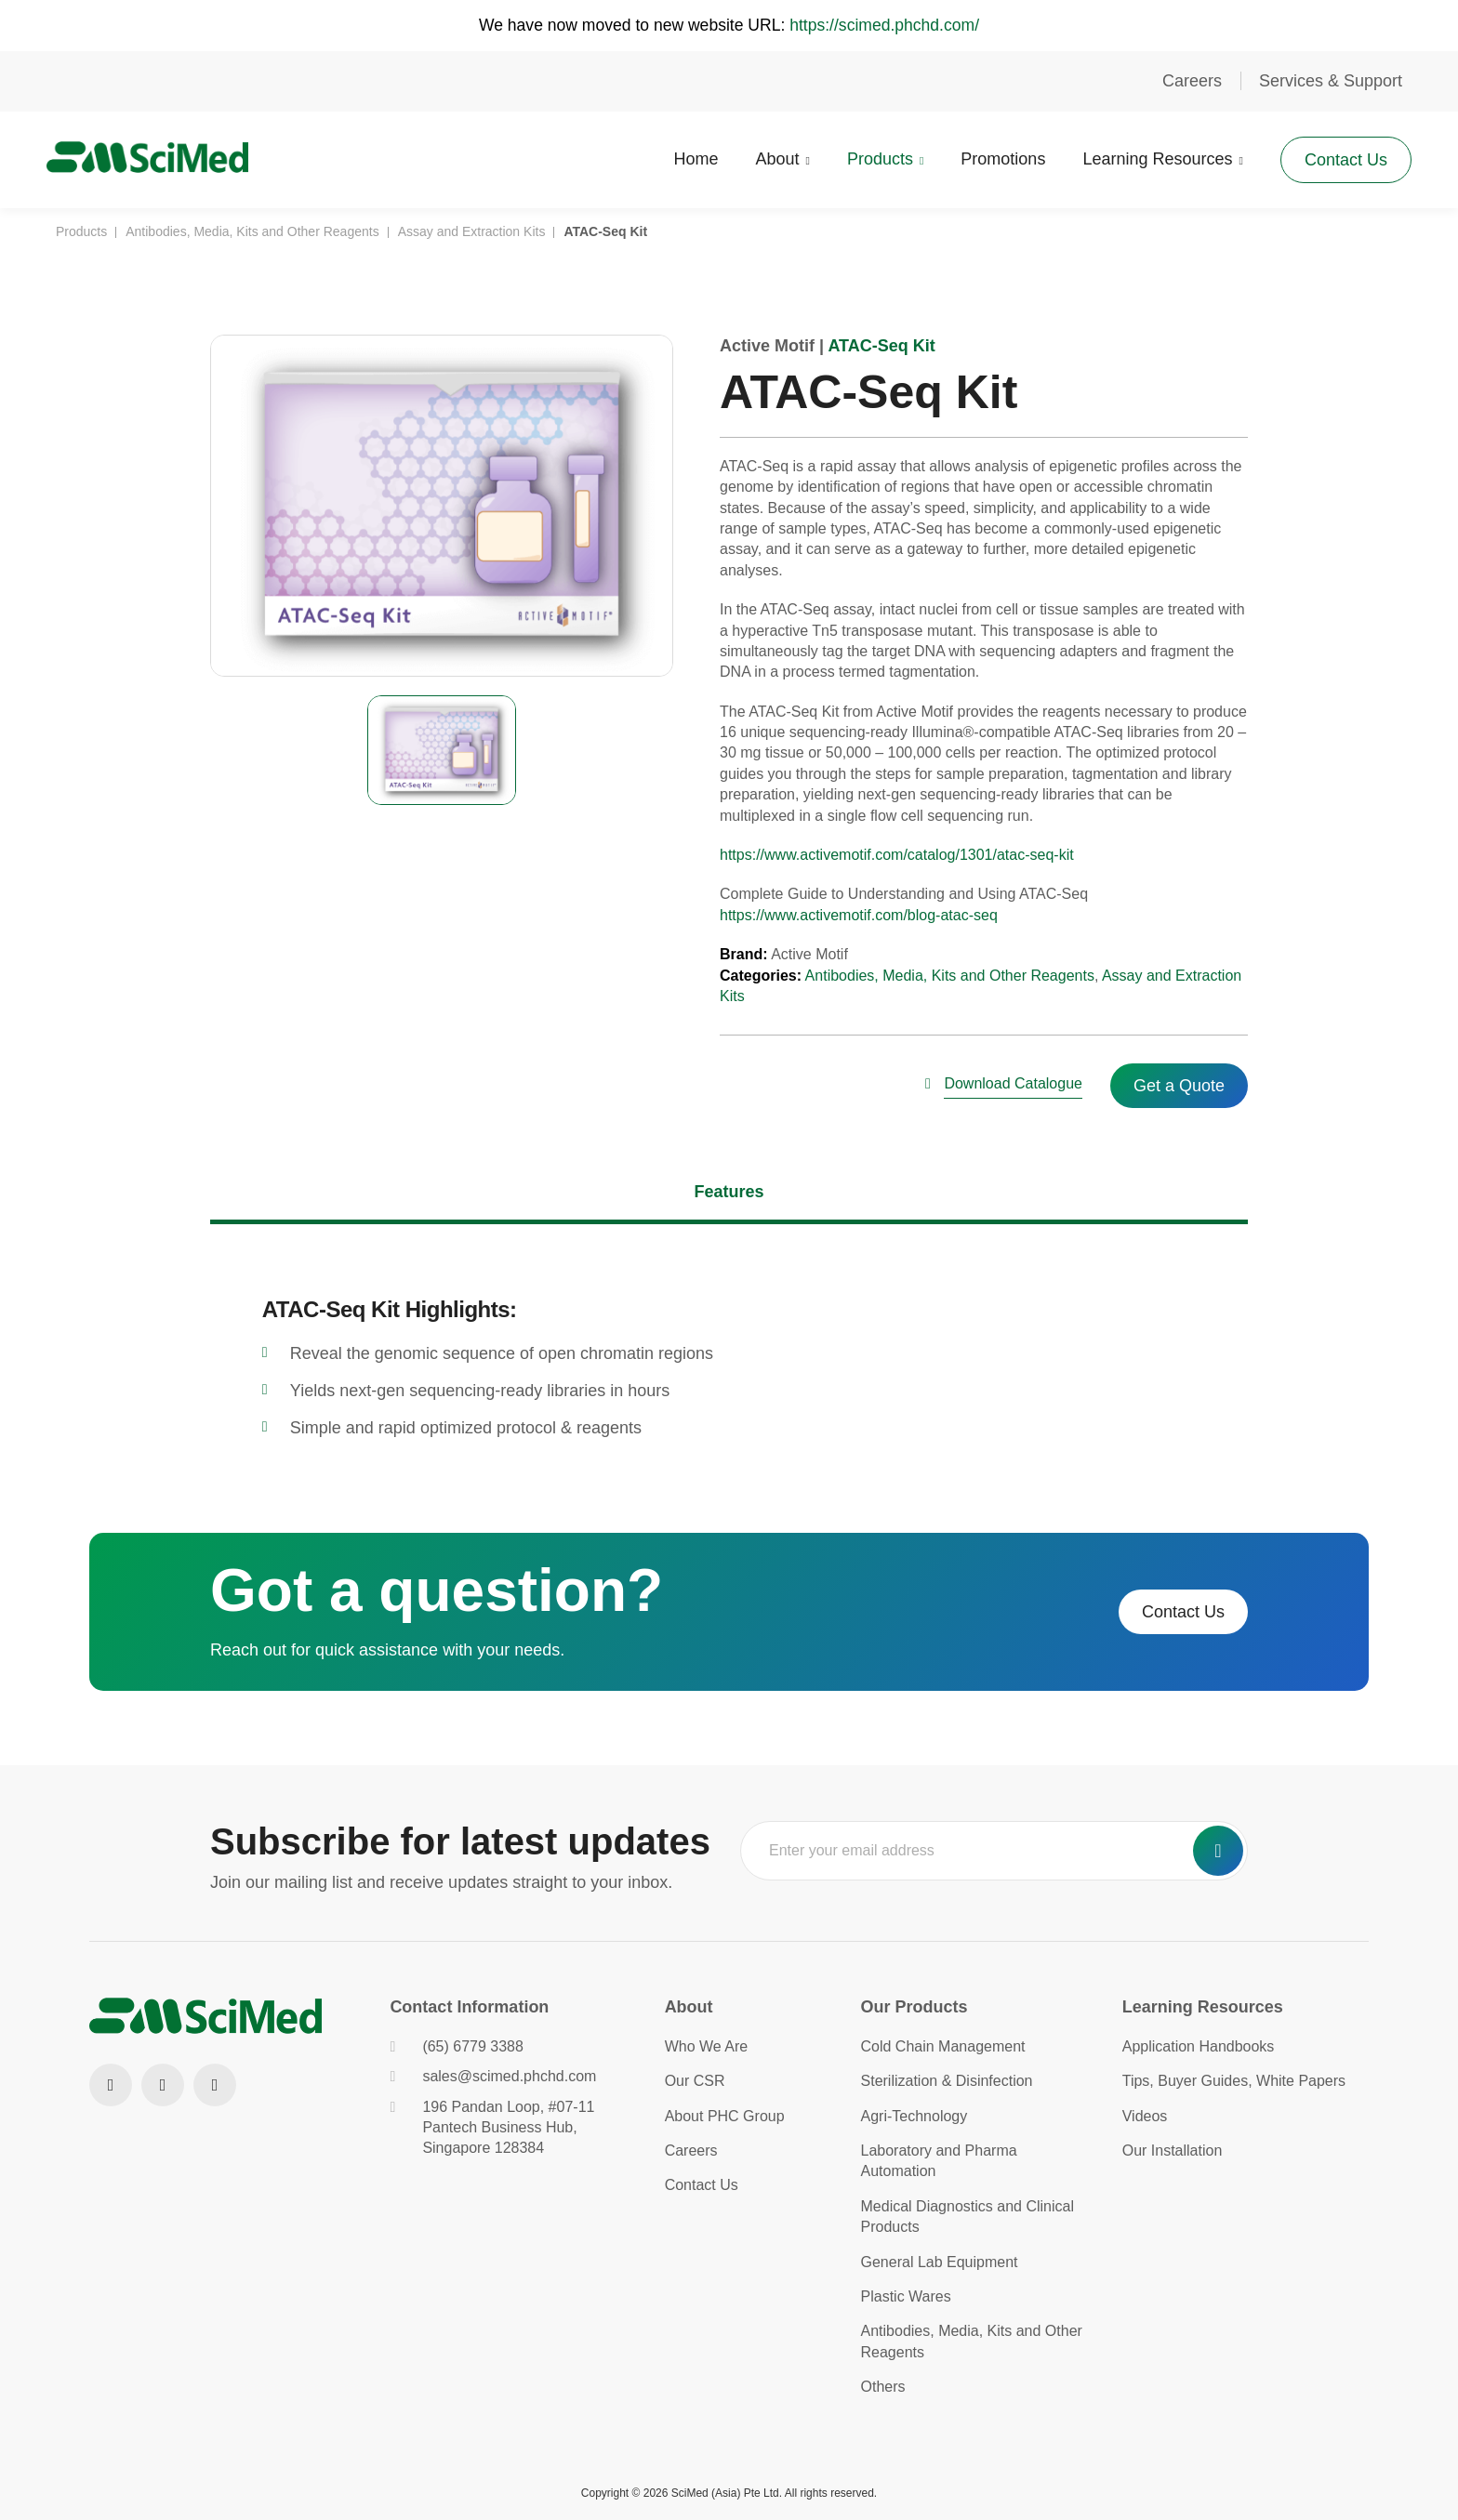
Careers (1192, 81)
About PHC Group (725, 2116)
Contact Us (1336, 158)
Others (883, 2387)
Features (728, 1191)
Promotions (993, 158)
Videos (1145, 2116)
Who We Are (707, 2046)
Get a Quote (1179, 1085)
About (768, 158)
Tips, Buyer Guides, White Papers (1233, 2081)
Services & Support (1330, 81)
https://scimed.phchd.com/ (888, 25)
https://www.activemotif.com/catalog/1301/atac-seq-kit (897, 855)
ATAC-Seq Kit (881, 345)
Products (871, 158)
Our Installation (1172, 2150)
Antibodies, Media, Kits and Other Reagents (949, 975)
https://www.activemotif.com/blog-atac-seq (859, 915)
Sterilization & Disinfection (947, 2081)
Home (687, 158)
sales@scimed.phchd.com (493, 2076)
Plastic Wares (906, 2296)
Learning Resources (1148, 158)
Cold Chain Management (943, 2046)
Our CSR (695, 2081)
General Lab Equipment (939, 2262)
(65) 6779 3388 (457, 2046)
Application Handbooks (1198, 2046)
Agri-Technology (914, 2116)
